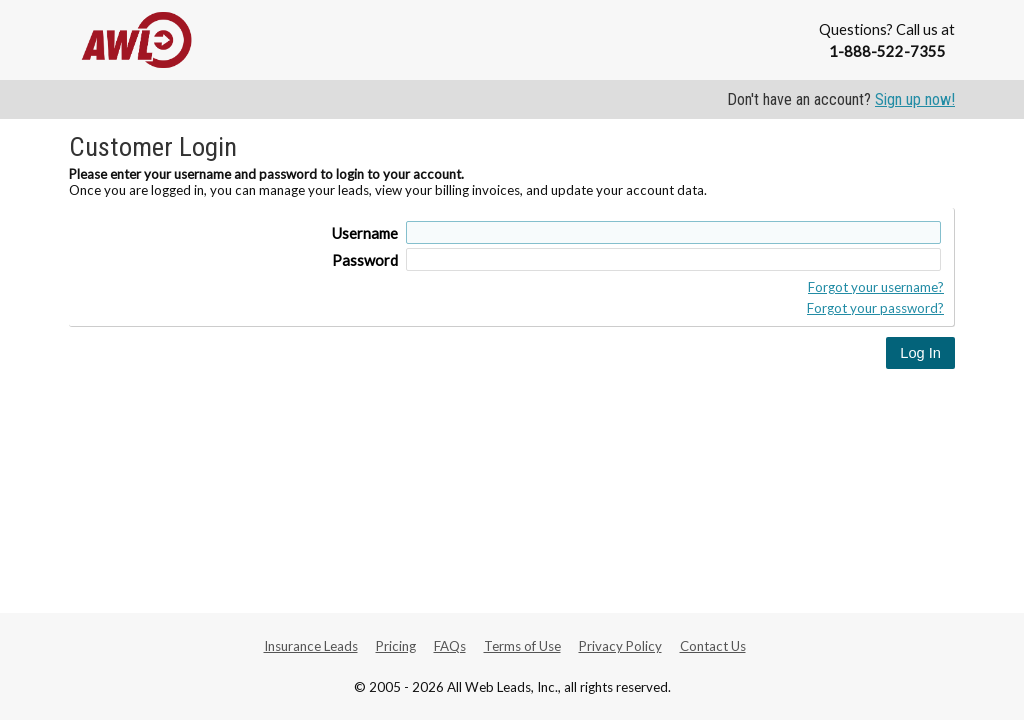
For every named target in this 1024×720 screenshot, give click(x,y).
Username (365, 233)
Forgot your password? (875, 308)
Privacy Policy (620, 646)
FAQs (450, 646)
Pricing (396, 646)
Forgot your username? (876, 287)
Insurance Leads (311, 646)
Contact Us (713, 646)
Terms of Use (522, 646)
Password (365, 260)
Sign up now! (915, 99)
